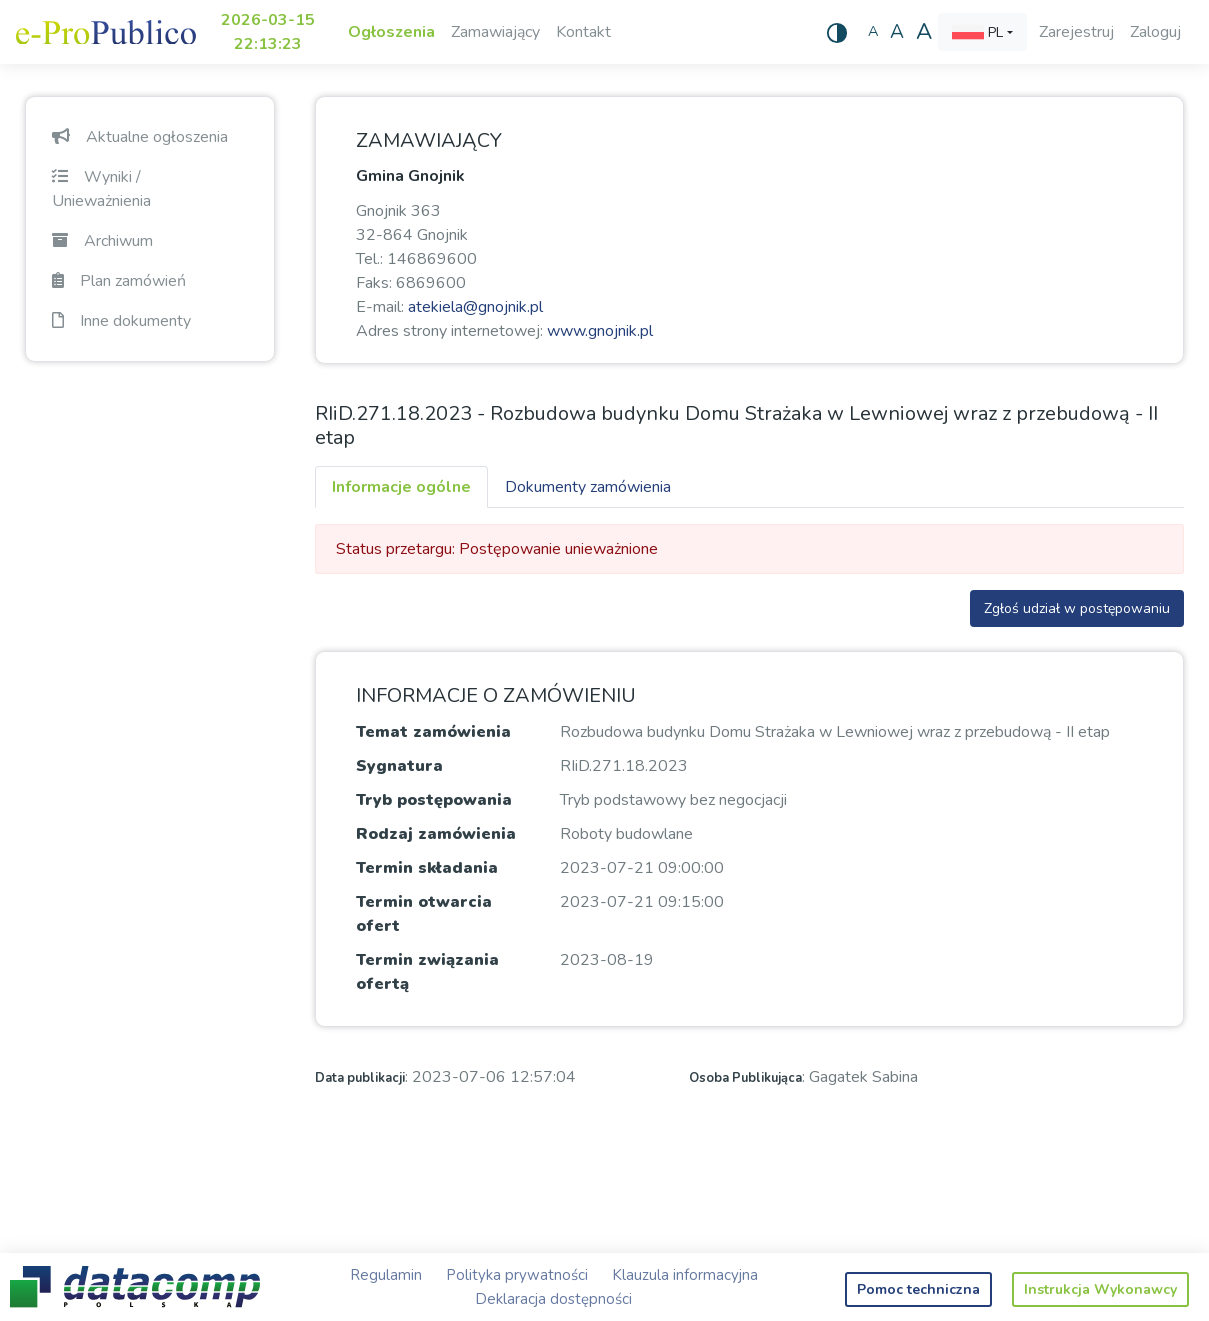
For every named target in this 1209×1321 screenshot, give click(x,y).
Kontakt (583, 32)
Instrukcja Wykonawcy (1100, 1289)
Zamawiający (495, 32)
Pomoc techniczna (918, 1289)
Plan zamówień (119, 281)
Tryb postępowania (434, 800)
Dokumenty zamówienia (588, 487)
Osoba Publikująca (745, 1078)
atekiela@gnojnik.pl (475, 307)
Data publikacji (360, 1078)
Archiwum (102, 241)
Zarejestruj (1076, 32)
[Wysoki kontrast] (837, 32)
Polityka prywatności (517, 1275)
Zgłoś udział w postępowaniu (1077, 608)
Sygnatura (399, 766)
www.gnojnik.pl (600, 331)
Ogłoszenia (391, 32)
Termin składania (427, 868)
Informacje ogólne (401, 487)
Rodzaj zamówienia (436, 834)
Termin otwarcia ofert (424, 914)
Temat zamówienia (433, 732)
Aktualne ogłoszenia (140, 137)
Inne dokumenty (121, 321)
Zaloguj (1155, 32)
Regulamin (386, 1275)
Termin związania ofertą (427, 972)
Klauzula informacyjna (685, 1275)
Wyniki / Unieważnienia (101, 189)
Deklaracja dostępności (553, 1299)
